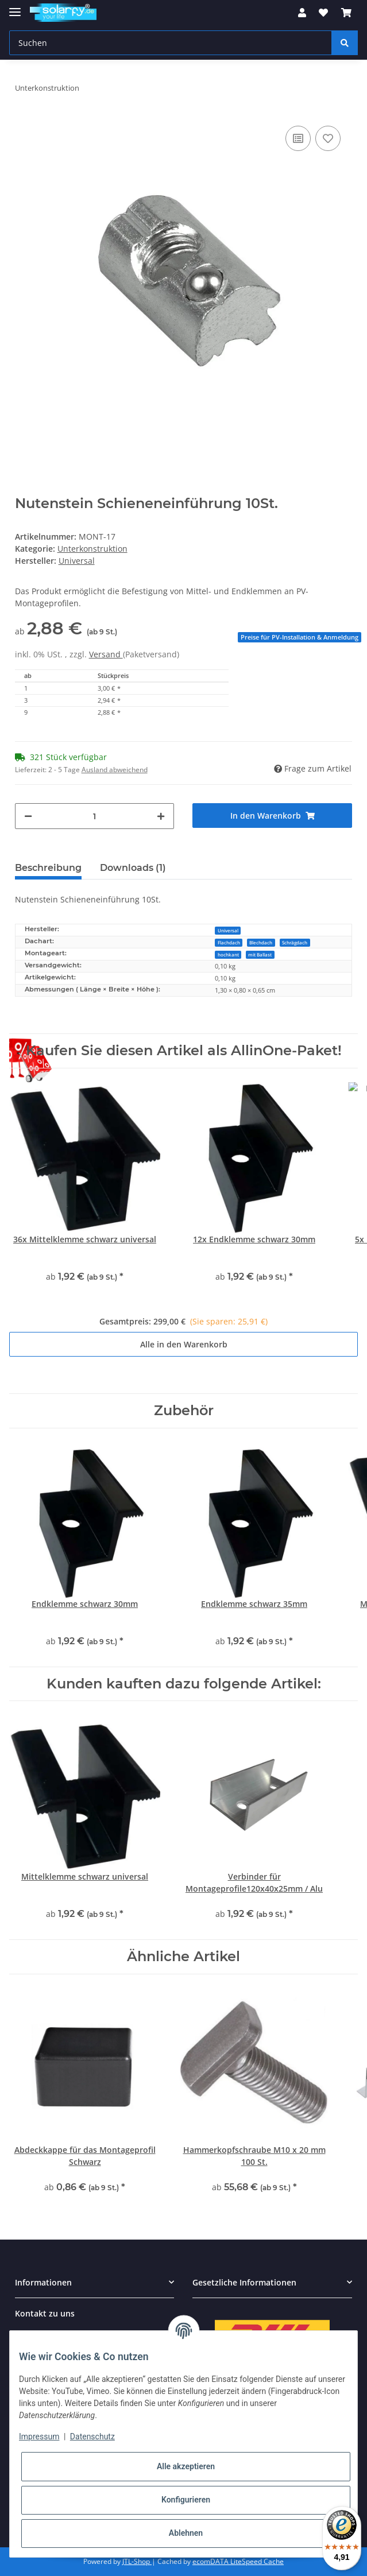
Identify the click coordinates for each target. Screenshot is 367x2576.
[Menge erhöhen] (160, 816)
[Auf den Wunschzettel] (328, 138)
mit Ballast (260, 954)
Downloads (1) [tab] (133, 867)
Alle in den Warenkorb (183, 1344)
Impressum (39, 2436)
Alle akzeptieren (186, 2466)
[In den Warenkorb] (272, 815)
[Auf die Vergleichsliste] (298, 138)
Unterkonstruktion (92, 548)
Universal (228, 930)
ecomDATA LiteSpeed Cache (238, 2561)
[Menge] (94, 816)
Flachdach (229, 942)
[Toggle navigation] (15, 7)
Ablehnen (186, 2533)
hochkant (228, 954)
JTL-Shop (137, 2561)
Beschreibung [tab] (48, 867)
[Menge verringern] (28, 816)
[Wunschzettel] (323, 12)
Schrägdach (294, 942)
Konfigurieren (185, 2499)
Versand (106, 654)
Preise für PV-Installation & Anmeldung (299, 637)
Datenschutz (92, 2436)
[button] (302, 12)
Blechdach (260, 942)
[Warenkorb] (346, 12)
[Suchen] (170, 42)
